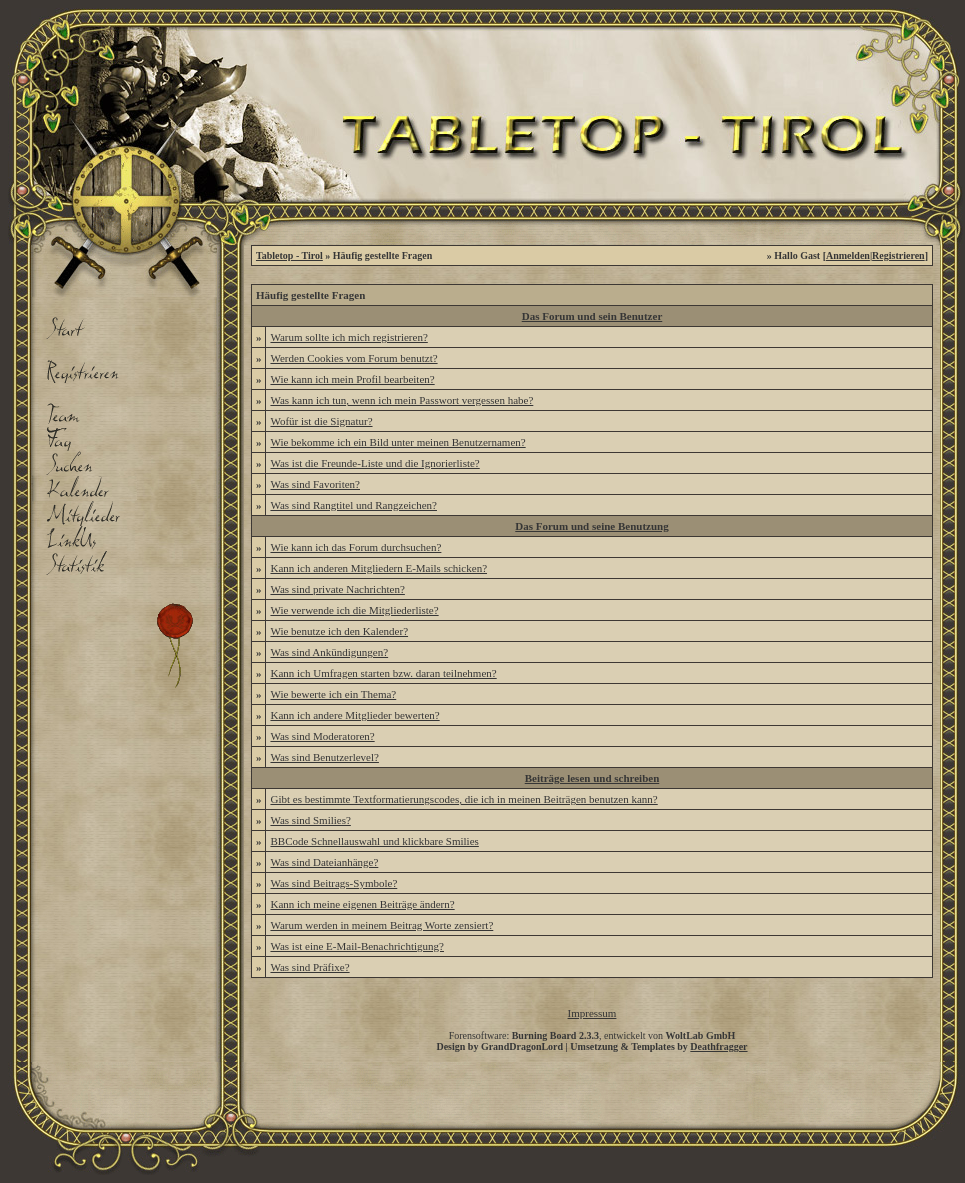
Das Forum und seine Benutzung (591, 526)
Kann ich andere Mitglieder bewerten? (354, 715)
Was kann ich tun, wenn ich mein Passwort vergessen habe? (401, 400)
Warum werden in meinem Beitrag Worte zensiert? (381, 925)
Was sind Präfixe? (309, 967)
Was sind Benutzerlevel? (324, 757)
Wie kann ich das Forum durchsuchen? (355, 547)
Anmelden (848, 255)
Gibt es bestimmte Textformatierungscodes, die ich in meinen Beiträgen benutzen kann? (463, 799)
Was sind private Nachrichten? (337, 589)
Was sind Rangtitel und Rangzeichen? (353, 505)
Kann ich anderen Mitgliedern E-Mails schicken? (378, 568)
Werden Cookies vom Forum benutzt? (353, 358)
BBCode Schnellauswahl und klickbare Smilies (374, 841)
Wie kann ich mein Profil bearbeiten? (352, 379)
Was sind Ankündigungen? (329, 652)
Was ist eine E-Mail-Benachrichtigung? (357, 946)
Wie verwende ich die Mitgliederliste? (354, 610)
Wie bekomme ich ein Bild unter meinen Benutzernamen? (397, 442)
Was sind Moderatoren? (322, 736)
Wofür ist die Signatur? (321, 421)
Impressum (592, 1013)
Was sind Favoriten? (315, 484)
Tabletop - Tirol (289, 255)
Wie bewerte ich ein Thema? (333, 694)
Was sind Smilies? (310, 820)
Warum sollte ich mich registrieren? (348, 337)
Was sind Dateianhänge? (324, 862)
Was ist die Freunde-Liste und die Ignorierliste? (374, 463)
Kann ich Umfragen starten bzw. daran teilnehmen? (383, 673)
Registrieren (898, 255)
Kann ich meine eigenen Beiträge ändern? (362, 904)
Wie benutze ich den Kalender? (339, 631)
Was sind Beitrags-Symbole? (333, 883)
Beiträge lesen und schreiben (592, 778)
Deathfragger (718, 1046)
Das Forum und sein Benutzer (592, 316)
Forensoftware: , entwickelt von (592, 1035)
